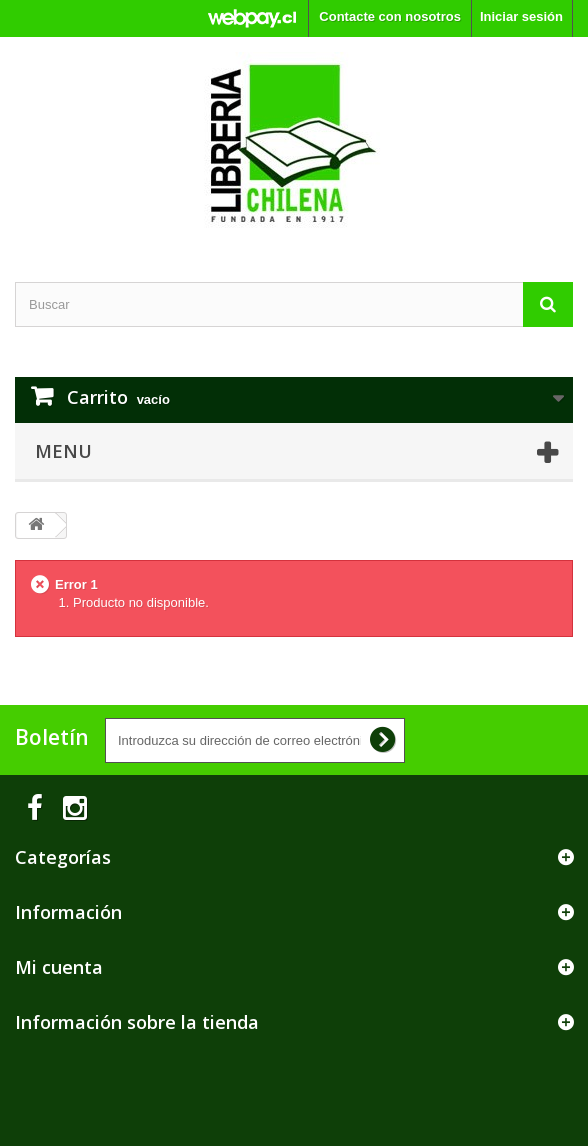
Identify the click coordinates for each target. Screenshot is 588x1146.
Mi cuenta (59, 967)
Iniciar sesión (521, 16)
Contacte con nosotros (390, 16)
